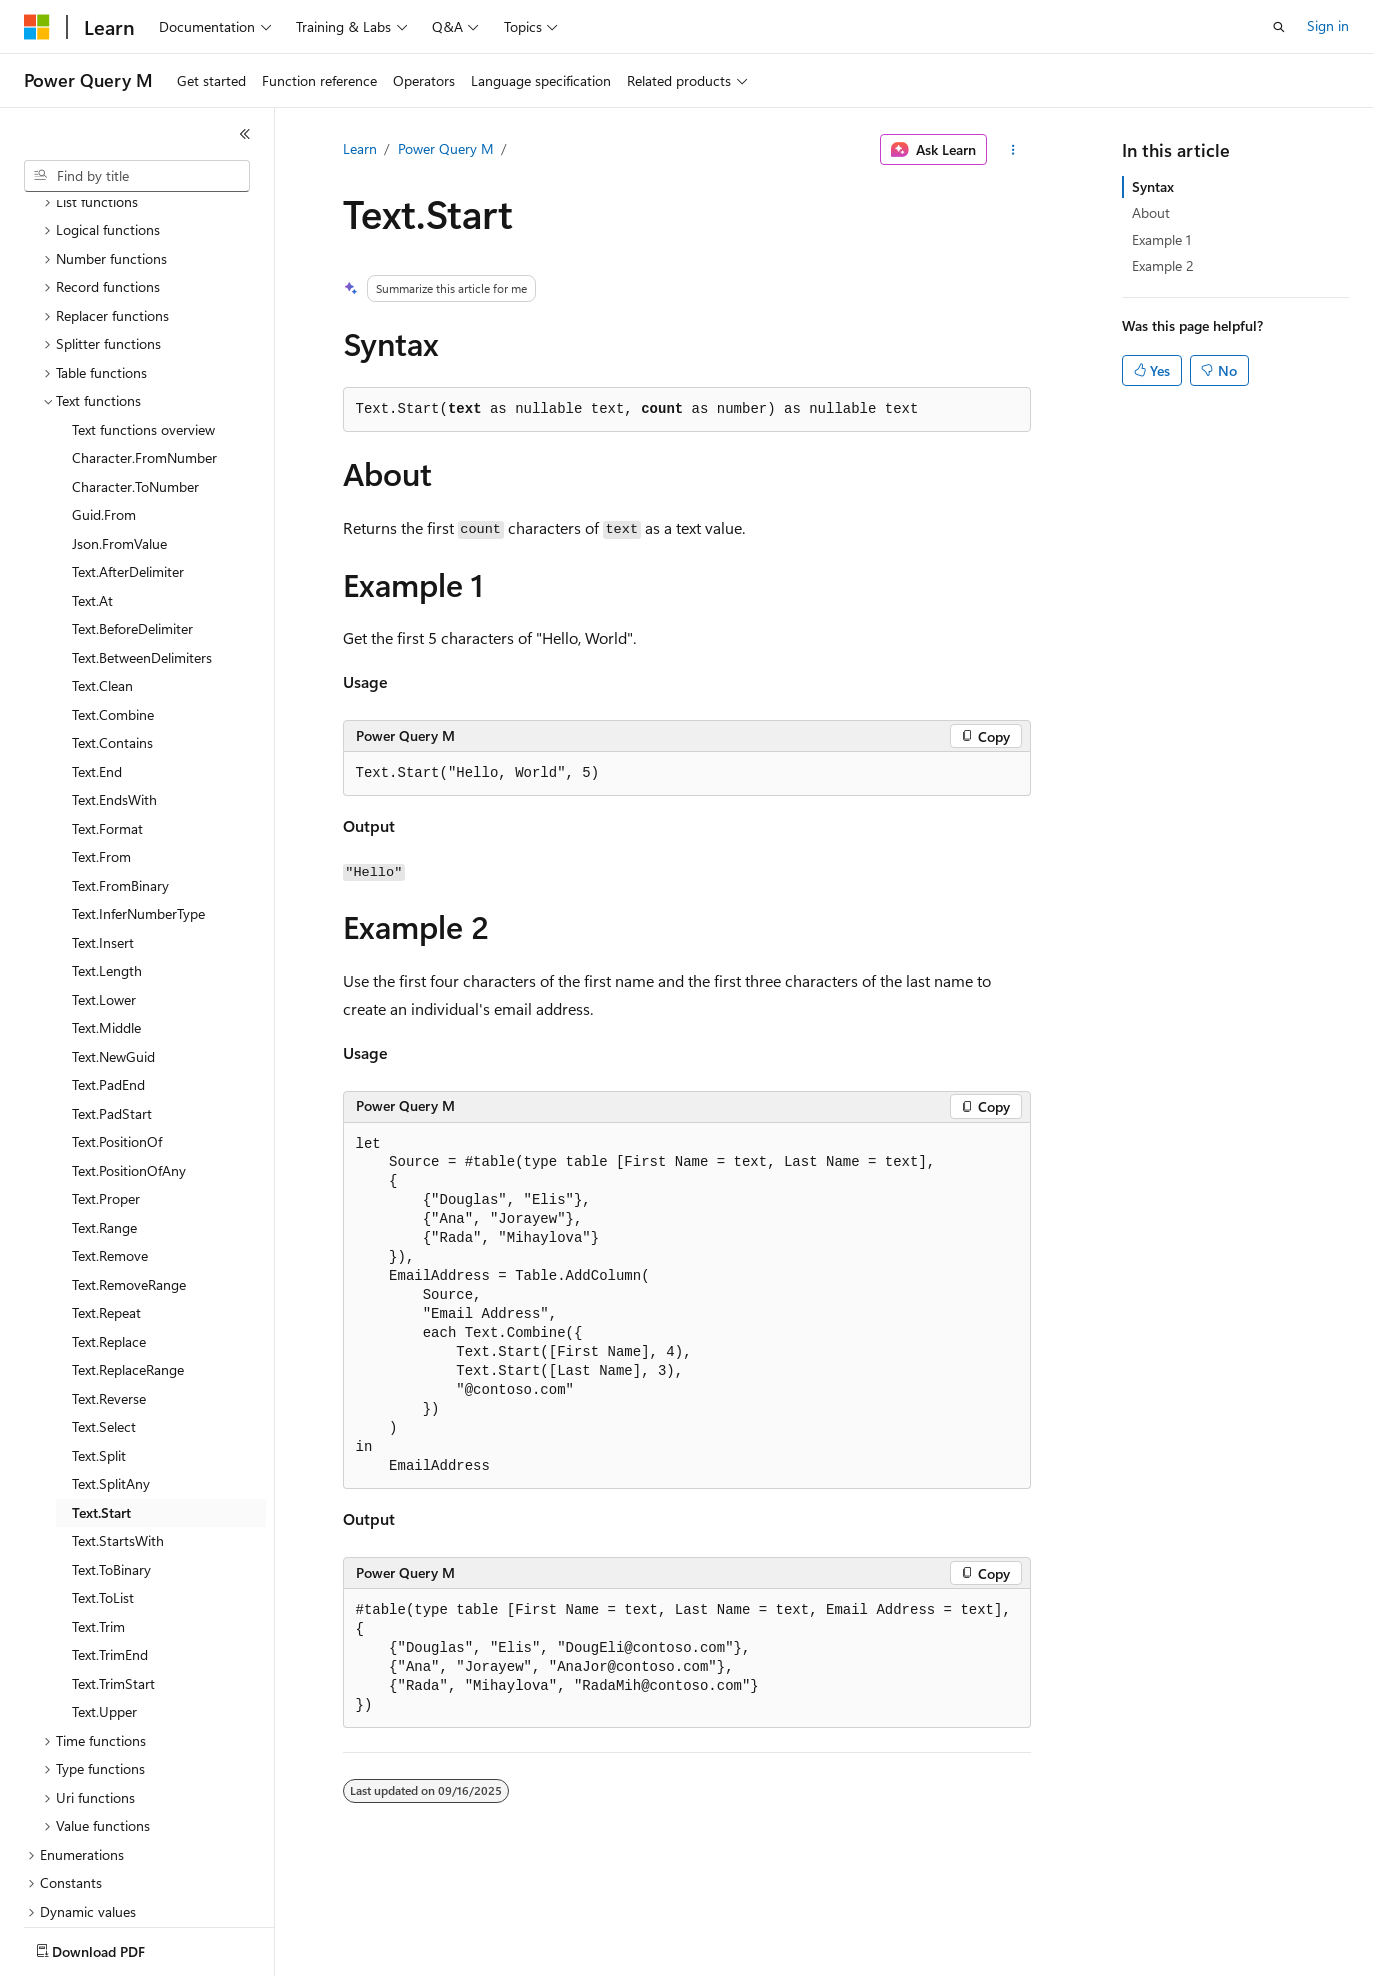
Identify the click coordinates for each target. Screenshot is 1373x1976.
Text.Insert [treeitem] (103, 825)
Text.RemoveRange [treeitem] (129, 1167)
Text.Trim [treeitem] (98, 1509)
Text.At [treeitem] (92, 483)
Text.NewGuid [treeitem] (113, 939)
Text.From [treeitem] (101, 739)
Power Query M (446, 148)
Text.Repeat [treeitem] (106, 1195)
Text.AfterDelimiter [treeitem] (128, 454)
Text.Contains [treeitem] (112, 625)
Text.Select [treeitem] (104, 1309)
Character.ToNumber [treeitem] (135, 369)
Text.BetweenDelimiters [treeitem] (142, 540)
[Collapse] (245, 134)
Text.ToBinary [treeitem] (111, 1452)
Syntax (1153, 186)
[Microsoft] (37, 27)
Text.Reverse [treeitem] (109, 1281)
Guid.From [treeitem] (104, 397)
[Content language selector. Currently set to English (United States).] (115, 1947)
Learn (360, 148)
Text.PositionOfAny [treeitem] (129, 1053)
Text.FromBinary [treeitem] (120, 768)
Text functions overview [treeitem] (143, 312)
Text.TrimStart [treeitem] (113, 1566)
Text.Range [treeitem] (104, 1110)
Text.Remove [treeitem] (110, 1138)
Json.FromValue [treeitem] (119, 426)
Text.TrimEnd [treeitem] (110, 1537)
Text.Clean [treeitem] (102, 568)
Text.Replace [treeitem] (109, 1224)
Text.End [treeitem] (97, 654)
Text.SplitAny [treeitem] (111, 1366)
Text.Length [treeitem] (107, 853)
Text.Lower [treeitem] (104, 882)
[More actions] (1012, 150)
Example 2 (1163, 265)
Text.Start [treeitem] (101, 1395)
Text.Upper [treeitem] (104, 1594)
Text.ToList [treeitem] (103, 1480)
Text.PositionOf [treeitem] (117, 1024)
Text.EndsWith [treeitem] (114, 682)
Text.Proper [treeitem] (106, 1081)
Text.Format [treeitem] (107, 711)
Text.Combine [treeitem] (113, 597)
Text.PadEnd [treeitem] (108, 967)
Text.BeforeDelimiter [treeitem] (132, 511)
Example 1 (1161, 239)
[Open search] (1279, 27)
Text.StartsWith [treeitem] (118, 1423)
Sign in (1328, 25)
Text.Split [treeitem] (99, 1338)
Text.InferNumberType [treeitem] (138, 796)
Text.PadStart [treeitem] (112, 996)
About (1151, 212)
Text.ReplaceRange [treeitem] (128, 1252)
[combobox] (137, 176)
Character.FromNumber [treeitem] (144, 340)
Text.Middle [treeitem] (106, 910)
